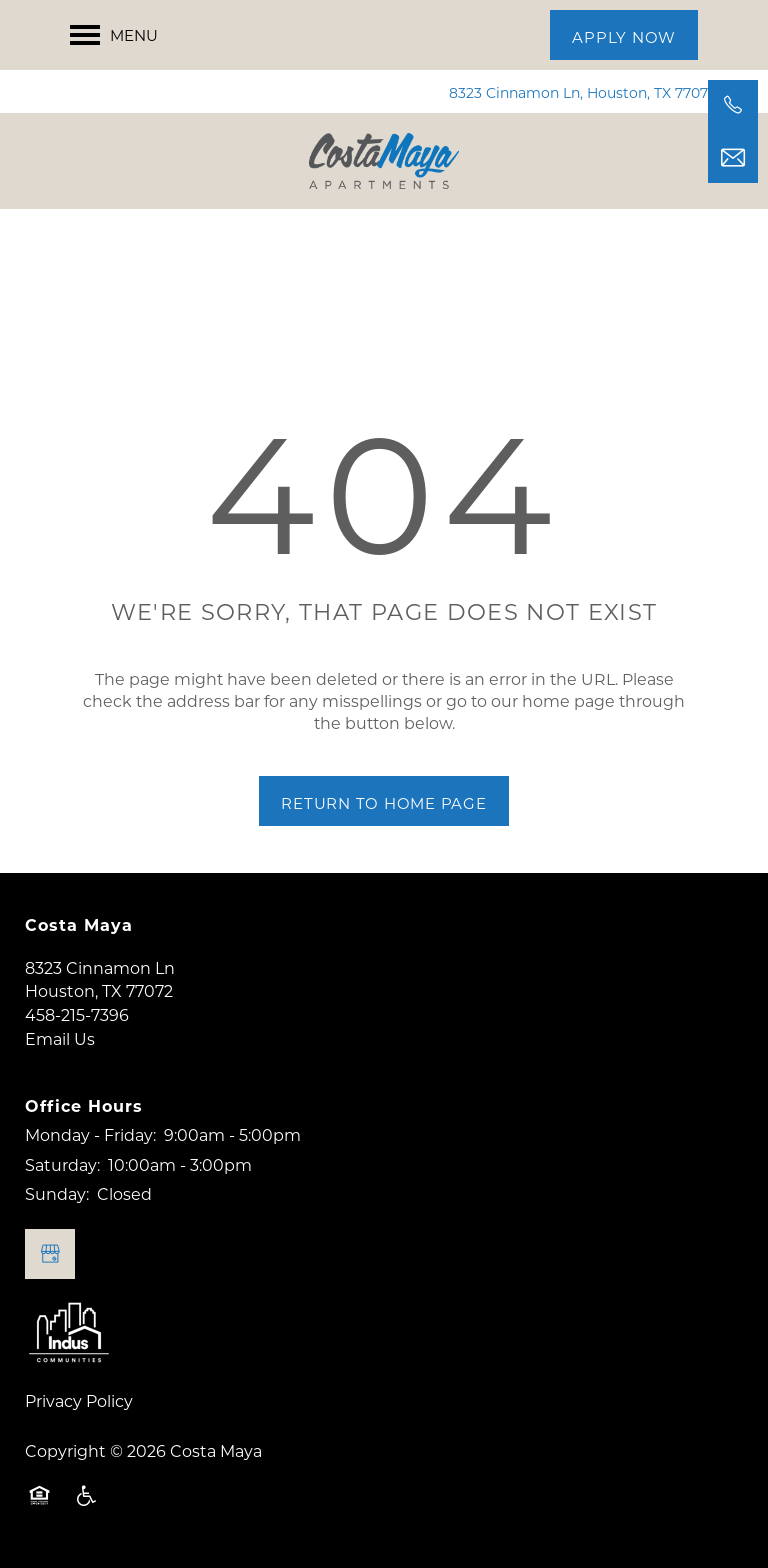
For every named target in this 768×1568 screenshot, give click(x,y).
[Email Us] (733, 158)
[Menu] (114, 35)
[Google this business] (50, 1254)
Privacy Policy (79, 1400)
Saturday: (62, 1164)
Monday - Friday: (90, 1134)
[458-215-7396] (733, 105)
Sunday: (57, 1193)
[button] (624, 35)
